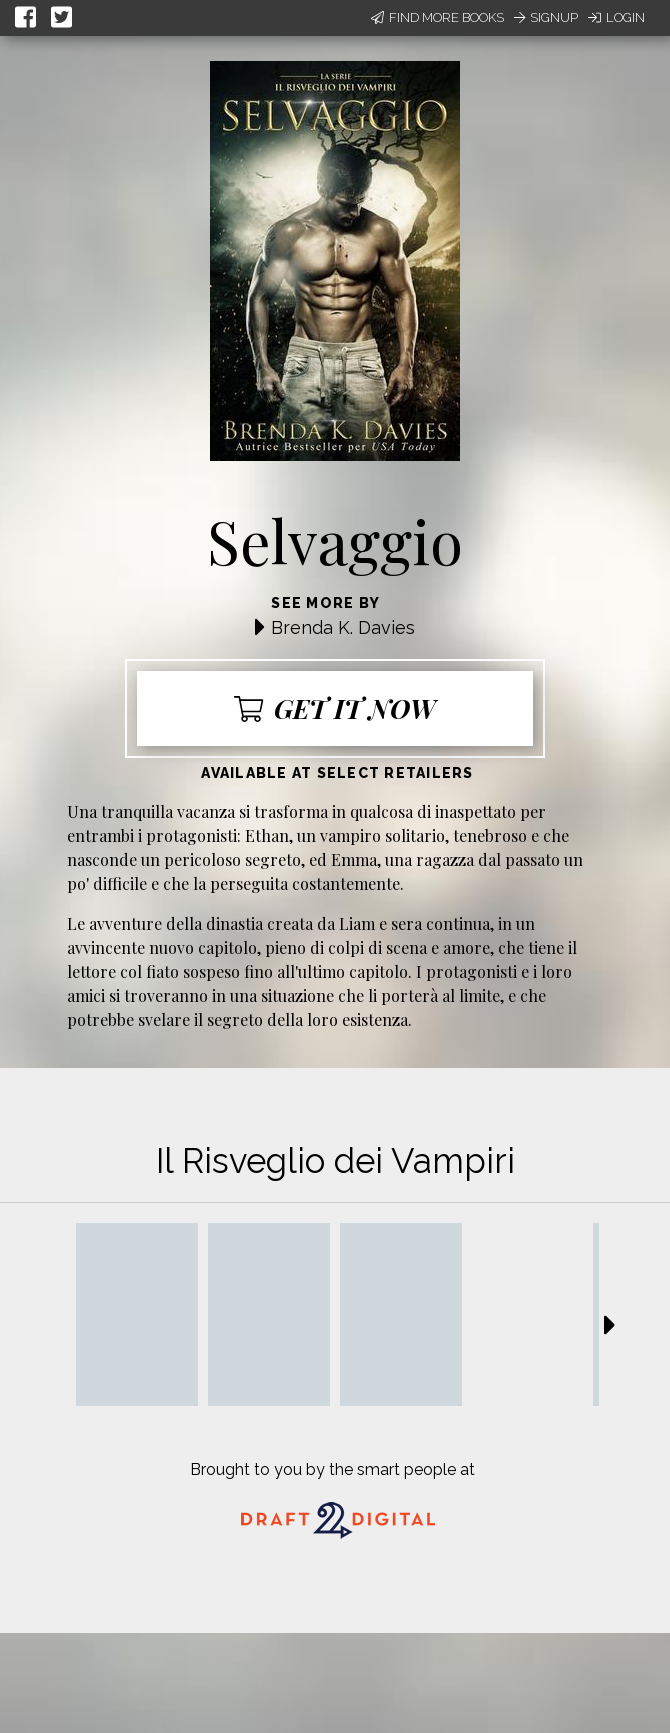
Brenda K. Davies (343, 627)
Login (616, 17)
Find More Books (437, 17)
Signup (546, 17)
